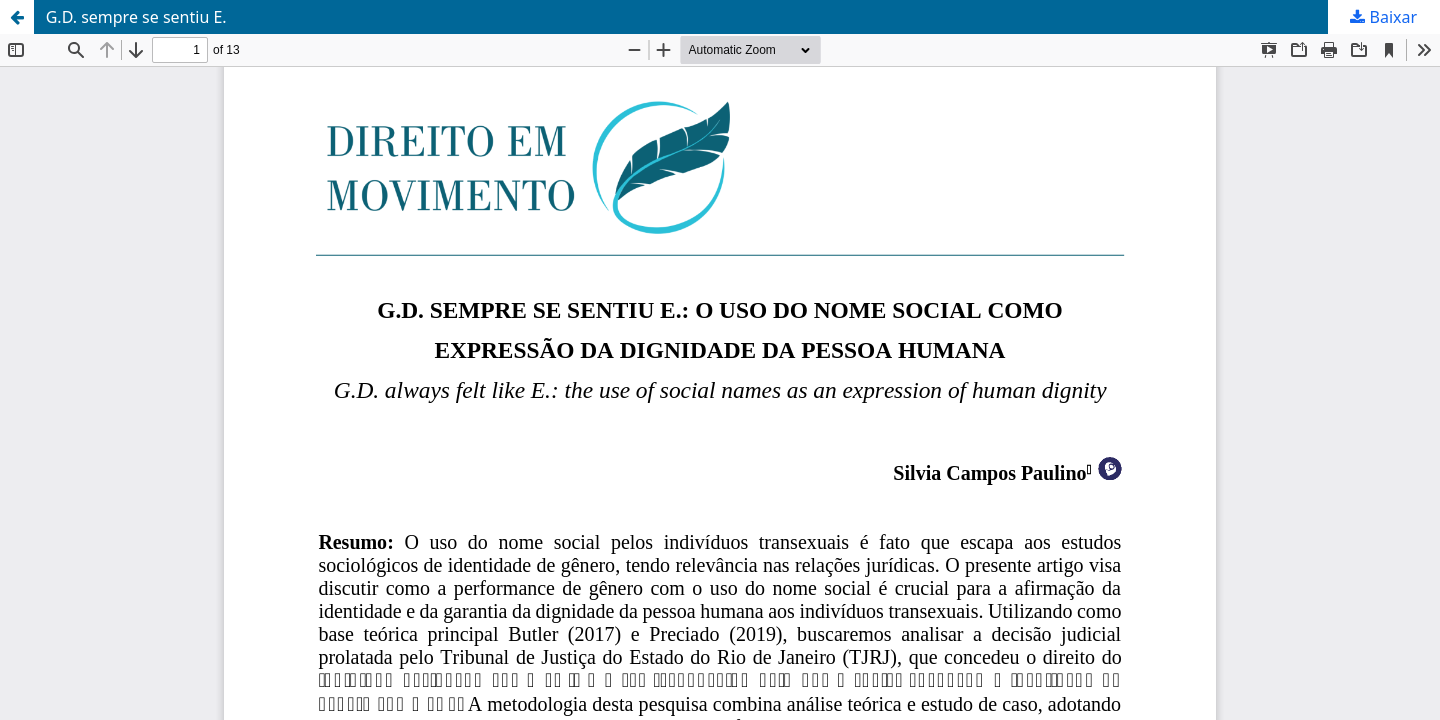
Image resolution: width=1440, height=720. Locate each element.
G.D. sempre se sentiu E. (136, 17)
